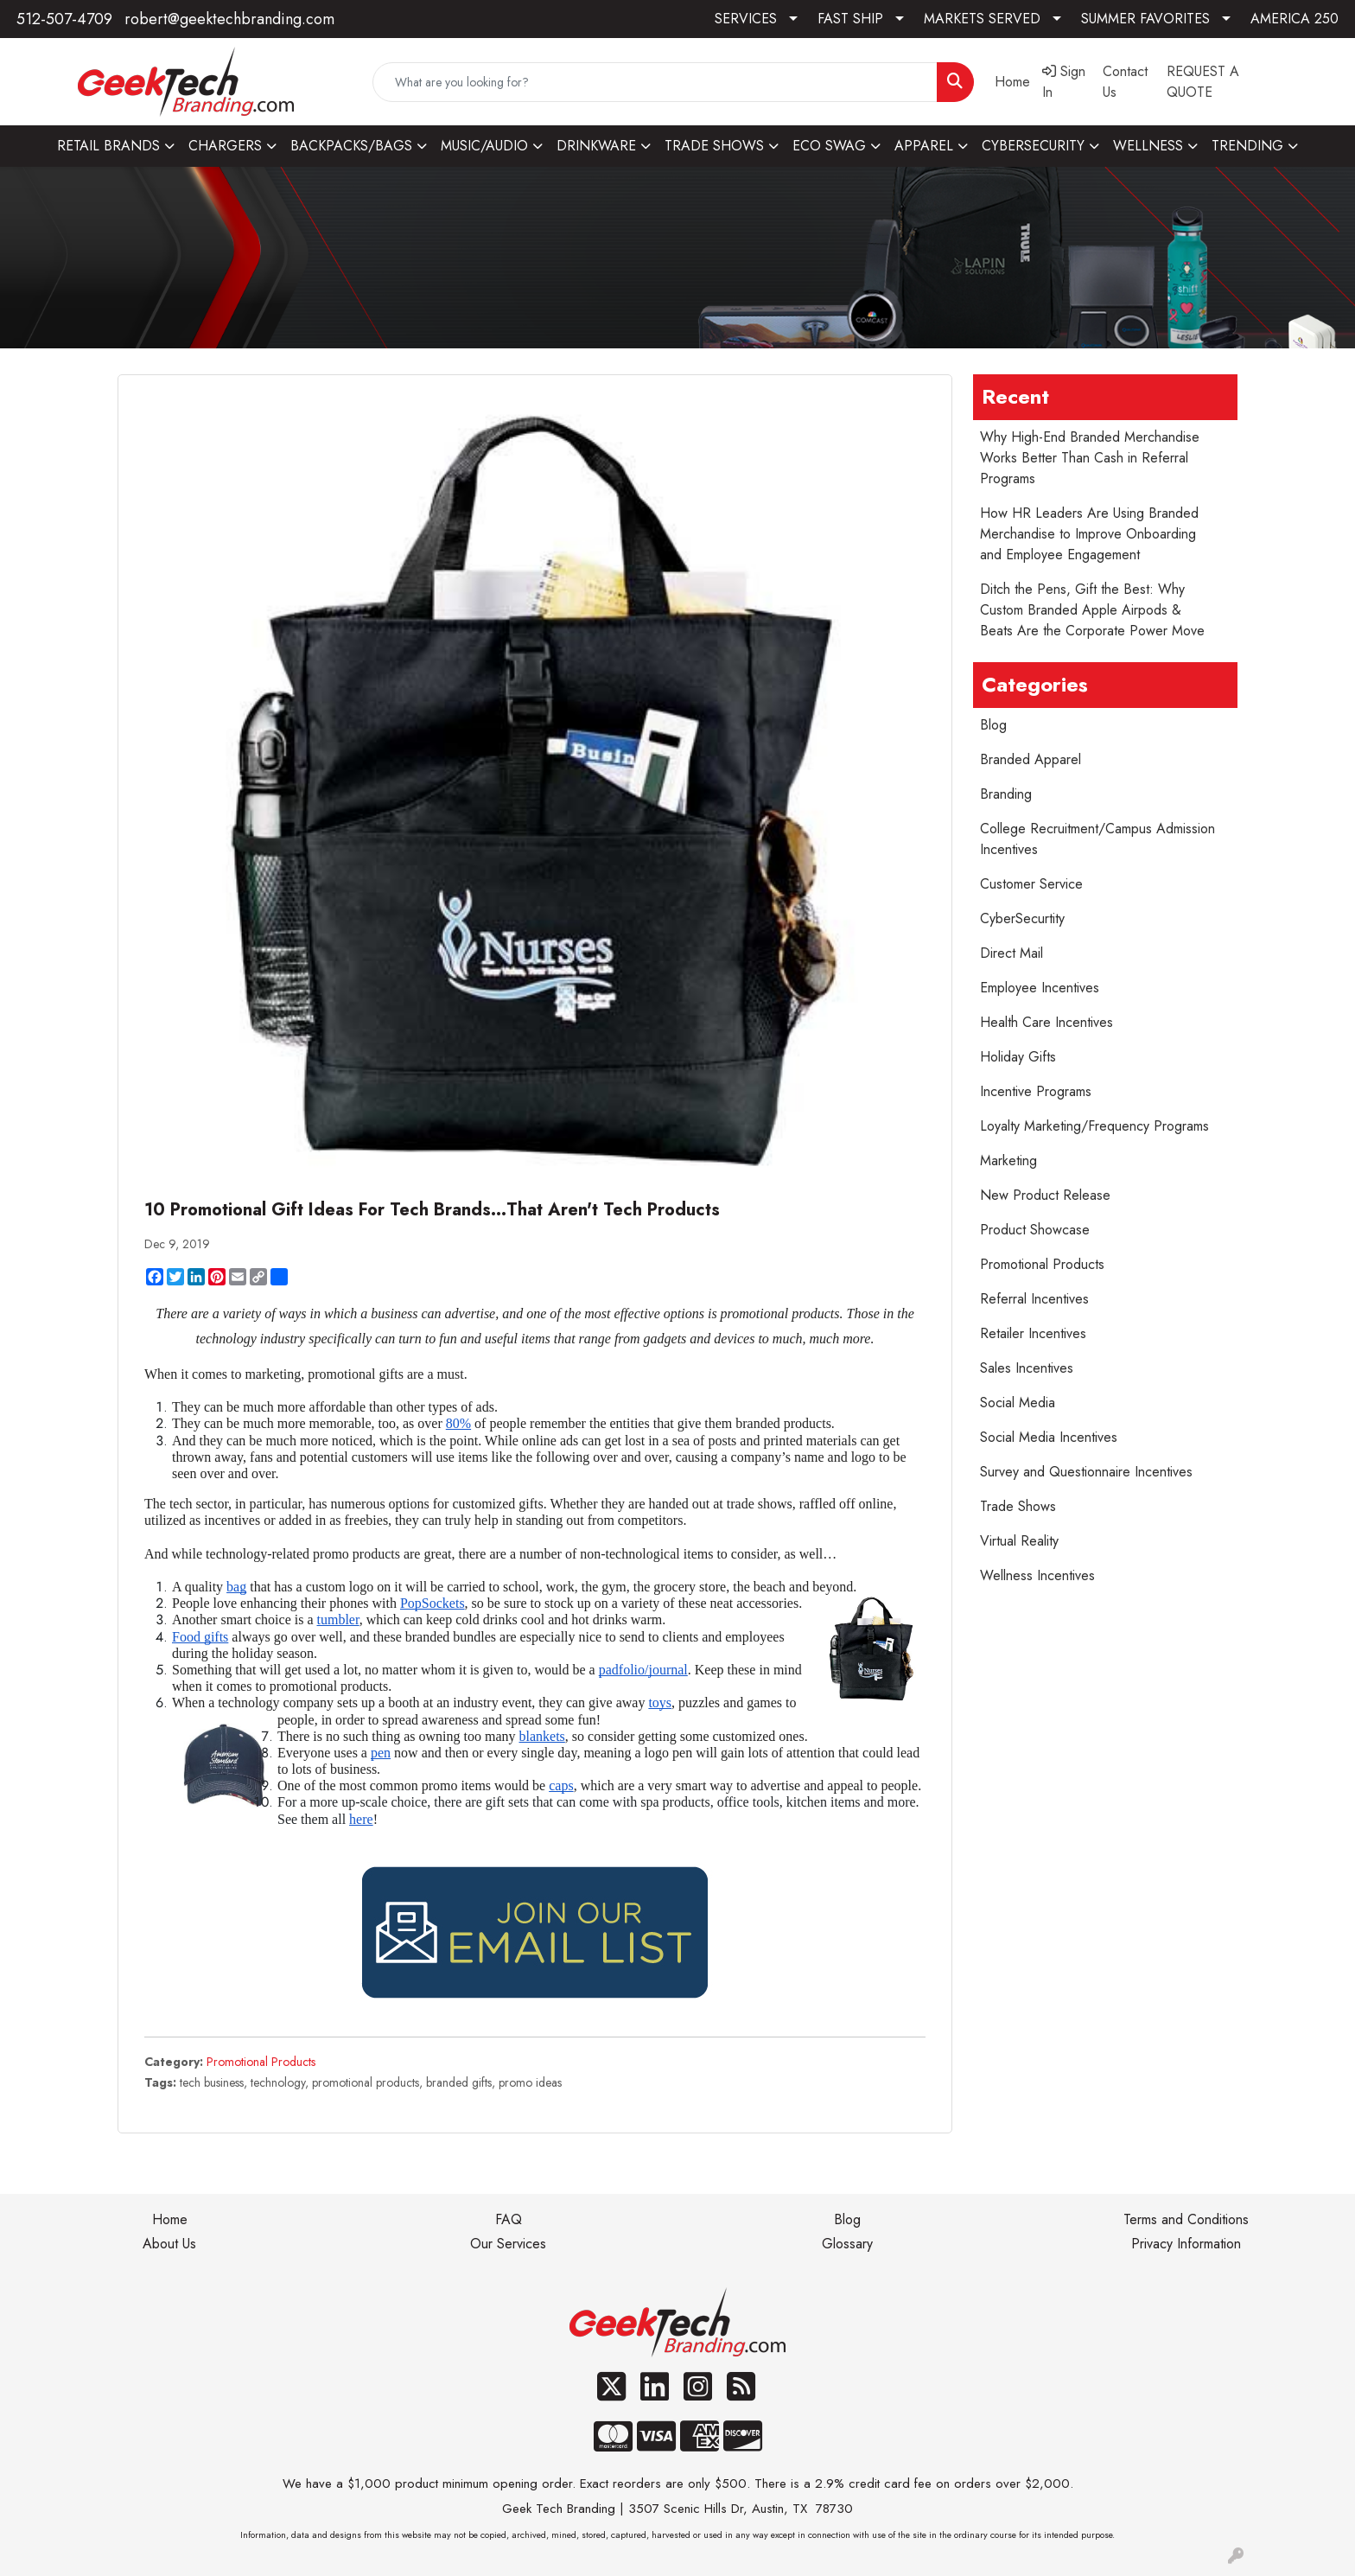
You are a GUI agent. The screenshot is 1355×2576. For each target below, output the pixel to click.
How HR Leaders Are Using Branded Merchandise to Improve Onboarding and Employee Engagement (1089, 533)
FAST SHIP (850, 19)
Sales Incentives (1026, 1368)
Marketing (1008, 1160)
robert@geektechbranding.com (229, 19)
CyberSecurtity (1022, 918)
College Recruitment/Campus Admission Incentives (1097, 839)
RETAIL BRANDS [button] (108, 146)
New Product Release (1045, 1195)
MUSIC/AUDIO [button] (484, 146)
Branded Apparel (1030, 759)
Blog (993, 725)
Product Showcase (1035, 1230)
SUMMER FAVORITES (1145, 19)
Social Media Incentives (1048, 1437)
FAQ (508, 2219)
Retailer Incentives (1033, 1333)
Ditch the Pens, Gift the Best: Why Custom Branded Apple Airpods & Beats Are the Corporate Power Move (1092, 610)
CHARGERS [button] (225, 146)
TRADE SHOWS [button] (714, 146)
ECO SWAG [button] (829, 146)
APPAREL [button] (923, 146)
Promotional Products (261, 2061)
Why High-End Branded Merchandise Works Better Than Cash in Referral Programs (1089, 457)
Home (170, 2219)
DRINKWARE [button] (596, 146)
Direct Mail (1011, 953)
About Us (169, 2244)
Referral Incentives (1034, 1299)
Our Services (508, 2244)
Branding (1006, 794)
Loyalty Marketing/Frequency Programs (1094, 1126)
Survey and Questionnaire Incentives (1086, 1472)
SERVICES (746, 19)
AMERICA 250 (1294, 19)
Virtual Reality (1019, 1541)
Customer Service (1031, 884)
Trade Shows (1018, 1506)
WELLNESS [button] (1148, 146)
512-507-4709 (64, 19)
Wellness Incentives (1037, 1575)
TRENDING (1247, 146)
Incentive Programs (1035, 1091)
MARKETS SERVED (982, 19)
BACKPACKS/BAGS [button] (351, 146)
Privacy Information (1186, 2244)
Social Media (1017, 1402)
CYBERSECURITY (1033, 146)
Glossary (847, 2244)
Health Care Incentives (1046, 1022)
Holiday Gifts (1018, 1057)
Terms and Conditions (1186, 2219)
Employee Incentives (1039, 988)
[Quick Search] (655, 82)
